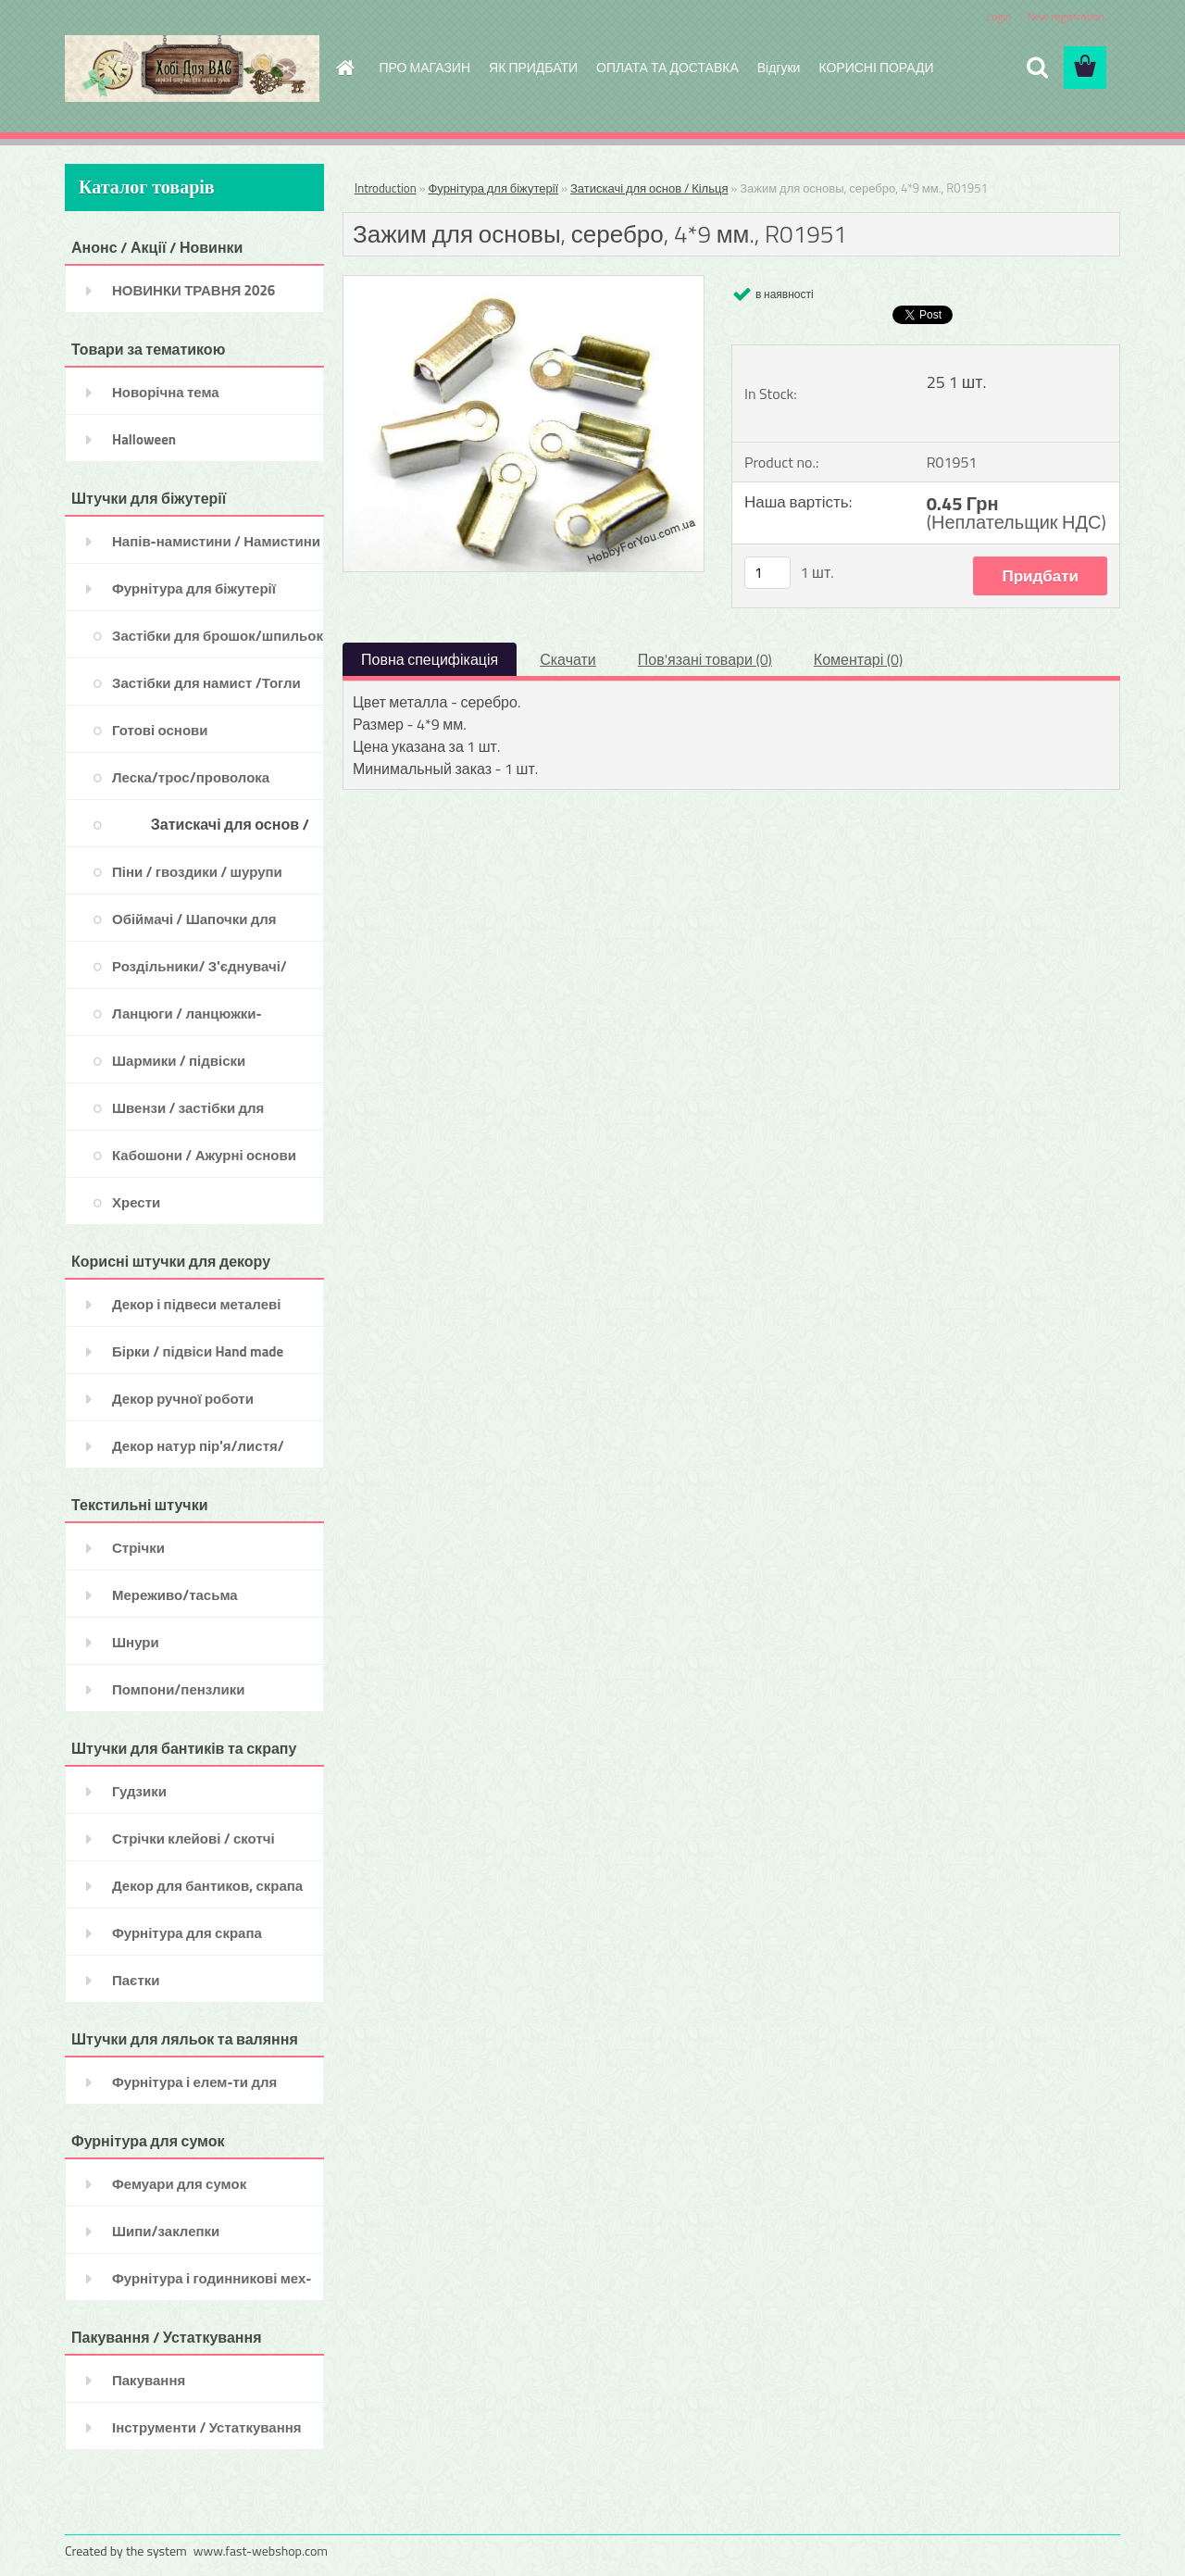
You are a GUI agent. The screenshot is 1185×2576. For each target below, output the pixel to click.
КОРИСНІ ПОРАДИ (875, 67)
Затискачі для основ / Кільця (649, 188)
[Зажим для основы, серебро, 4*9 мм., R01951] (523, 283)
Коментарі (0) (858, 659)
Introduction (386, 188)
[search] (1037, 67)
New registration (1066, 16)
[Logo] (192, 68)
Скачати (568, 659)
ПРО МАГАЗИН (425, 67)
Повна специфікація (429, 659)
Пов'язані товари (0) (705, 659)
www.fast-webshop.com (260, 2550)
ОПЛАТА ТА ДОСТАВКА (667, 67)
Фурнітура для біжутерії (493, 188)
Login (998, 16)
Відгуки (779, 67)
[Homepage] (344, 67)
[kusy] (767, 572)
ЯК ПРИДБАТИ (533, 67)
